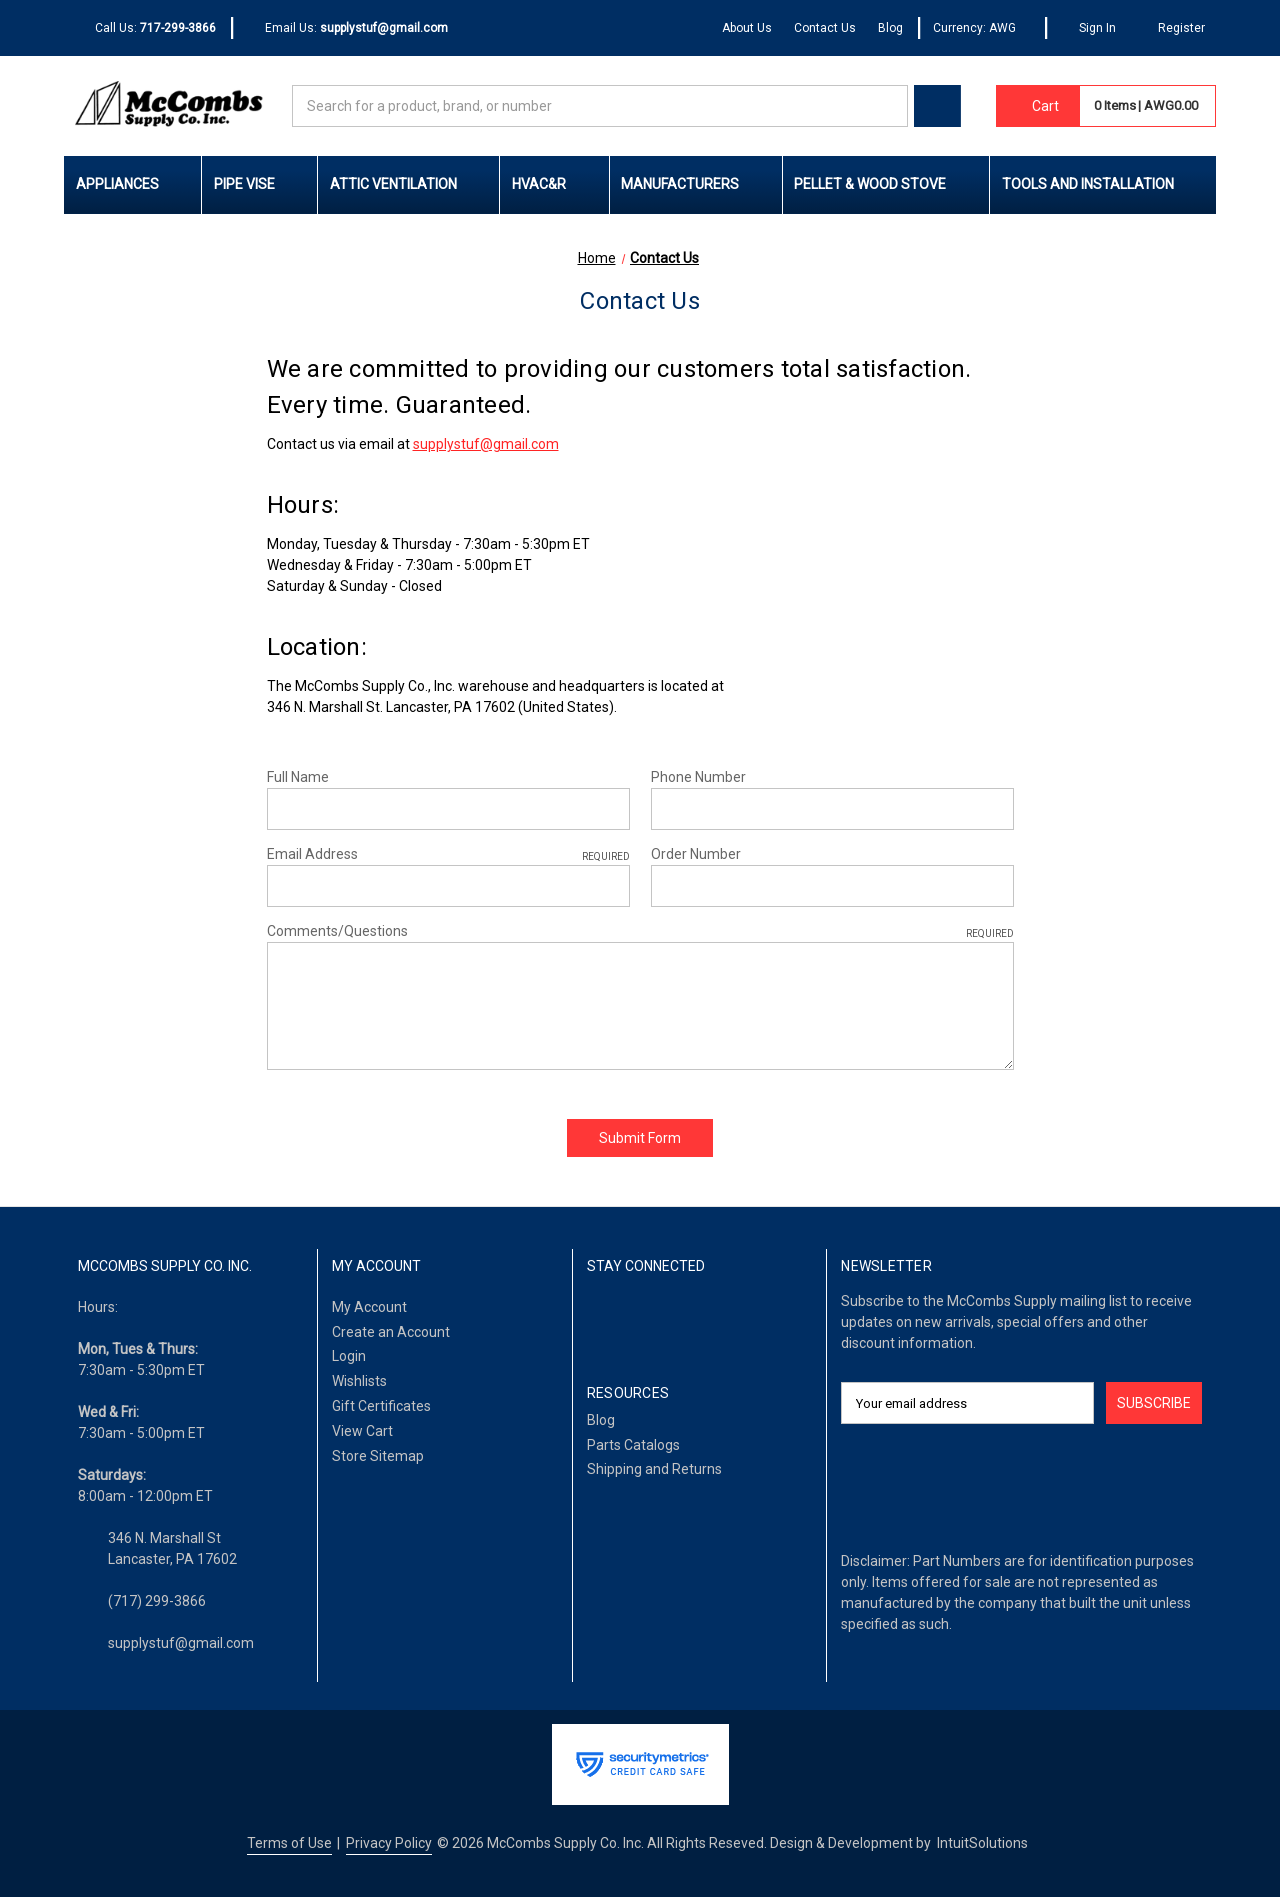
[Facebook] (597, 1318)
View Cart (362, 1431)
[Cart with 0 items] (1038, 106)
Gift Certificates (381, 1406)
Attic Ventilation (409, 184)
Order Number (696, 854)
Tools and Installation (1103, 184)
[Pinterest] (717, 1318)
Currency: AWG (981, 28)
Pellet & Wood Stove (885, 184)
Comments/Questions (640, 932)
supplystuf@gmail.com (486, 444)
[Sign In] (1088, 28)
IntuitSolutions (982, 1843)
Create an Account (391, 1332)
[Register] (1171, 28)
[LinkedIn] (637, 1318)
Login (349, 1356)
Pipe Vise (260, 184)
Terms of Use (289, 1843)
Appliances (133, 184)
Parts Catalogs (633, 1445)
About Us (747, 28)
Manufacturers (695, 184)
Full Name (298, 777)
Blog (890, 28)
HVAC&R (554, 184)
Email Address (448, 855)
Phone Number (698, 777)
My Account (369, 1307)
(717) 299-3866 (157, 1601)
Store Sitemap (378, 1456)
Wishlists (359, 1381)
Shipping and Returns (654, 1469)
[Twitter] (677, 1318)
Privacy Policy (389, 1843)
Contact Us (825, 28)
